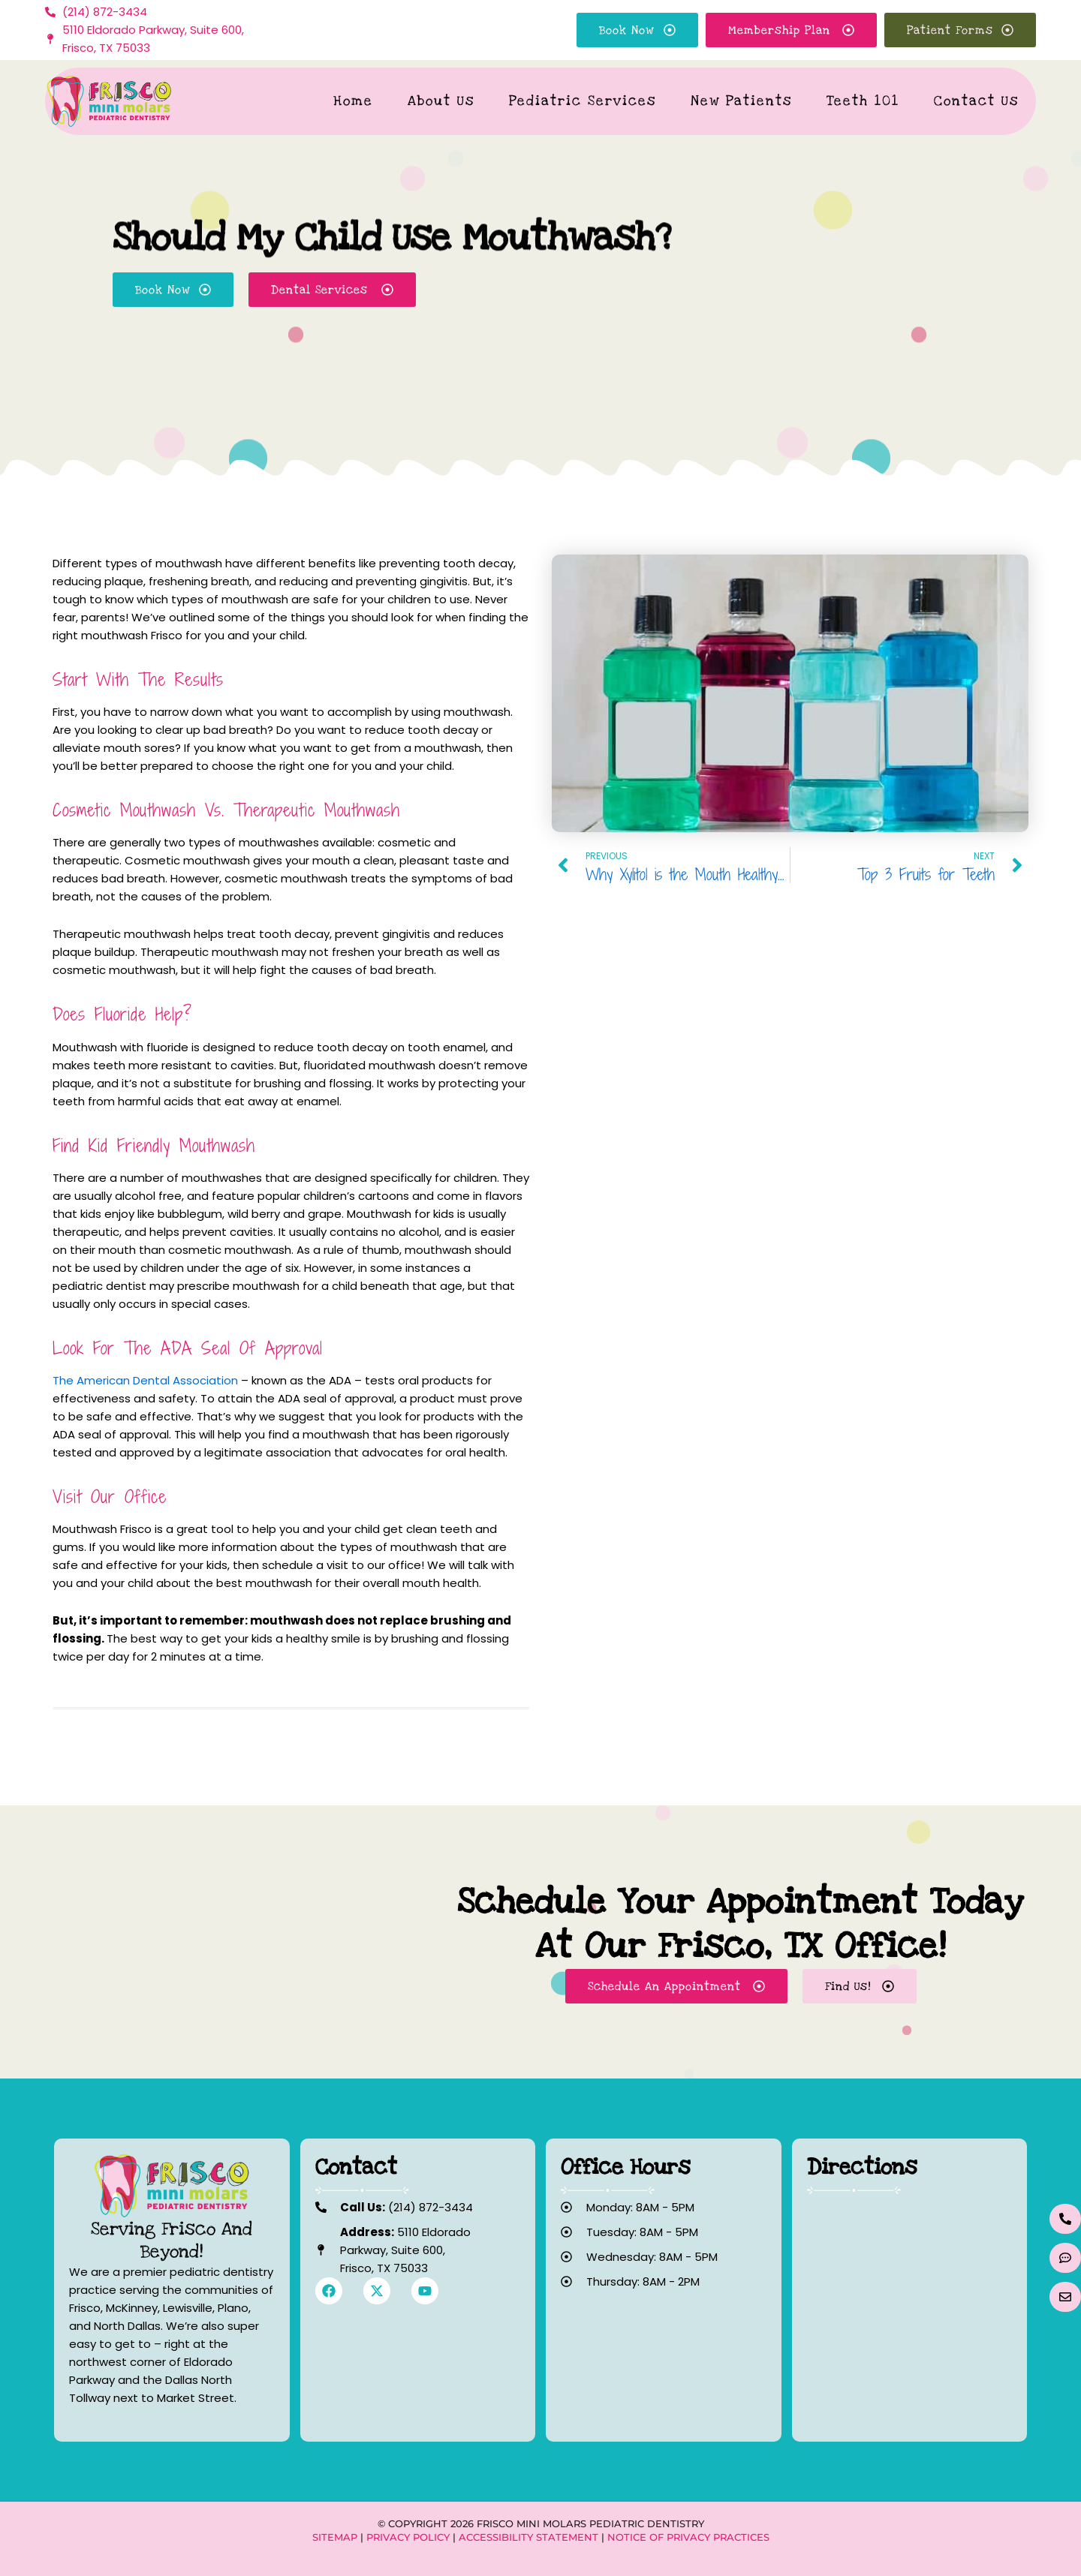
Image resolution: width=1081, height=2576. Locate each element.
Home (353, 101)
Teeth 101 (863, 101)
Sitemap (334, 2537)
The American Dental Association (145, 1380)
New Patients (741, 101)
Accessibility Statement (528, 2537)
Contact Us (976, 101)
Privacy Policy (408, 2537)
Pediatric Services (582, 101)
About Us (441, 101)
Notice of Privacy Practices (688, 2537)
